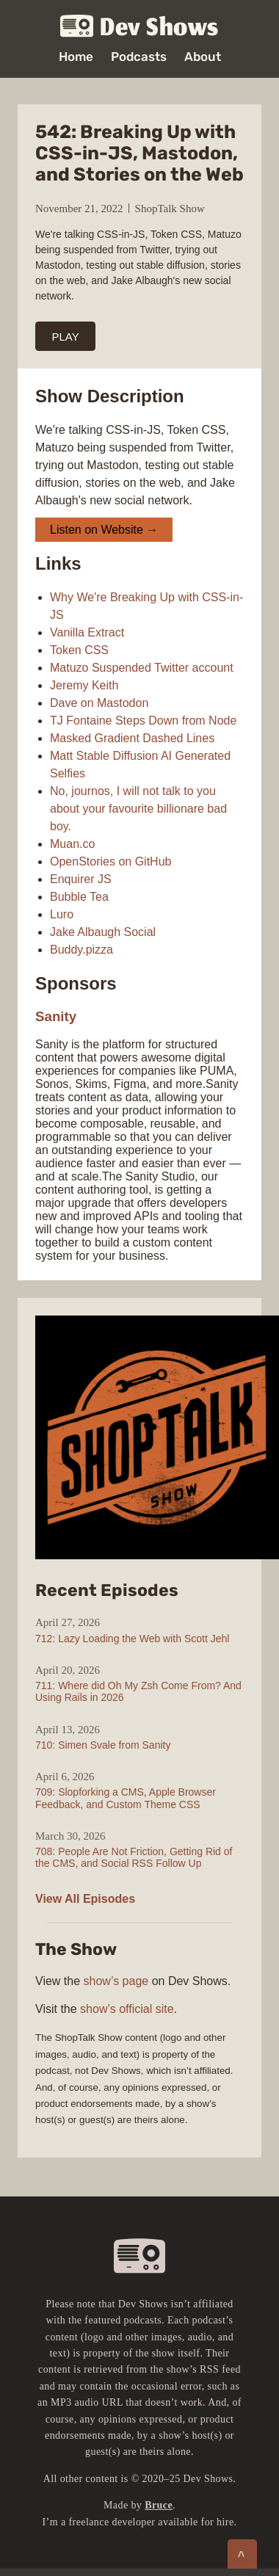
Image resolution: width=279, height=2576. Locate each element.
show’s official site (126, 2009)
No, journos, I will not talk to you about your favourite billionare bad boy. (138, 808)
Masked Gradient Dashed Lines (132, 738)
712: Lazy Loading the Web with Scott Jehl (132, 1638)
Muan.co (72, 844)
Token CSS (79, 650)
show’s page (116, 1981)
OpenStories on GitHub (110, 861)
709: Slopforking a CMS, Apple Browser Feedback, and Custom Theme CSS (125, 1798)
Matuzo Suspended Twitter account (141, 667)
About (202, 57)
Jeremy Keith (84, 685)
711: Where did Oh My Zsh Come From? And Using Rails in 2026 (138, 1691)
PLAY (65, 336)
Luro (61, 914)
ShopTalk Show (170, 208)
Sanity (55, 1016)
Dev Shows (139, 27)
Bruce (159, 2505)
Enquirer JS (81, 879)
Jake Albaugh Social (103, 932)
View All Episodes (85, 1899)
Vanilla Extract (87, 632)
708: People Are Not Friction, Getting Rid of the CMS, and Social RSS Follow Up (133, 1857)
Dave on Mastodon (99, 703)
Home (76, 57)
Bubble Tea (79, 896)
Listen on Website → (104, 529)
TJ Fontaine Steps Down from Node (143, 720)
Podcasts (139, 57)
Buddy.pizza (81, 949)
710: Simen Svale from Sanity (102, 1745)
